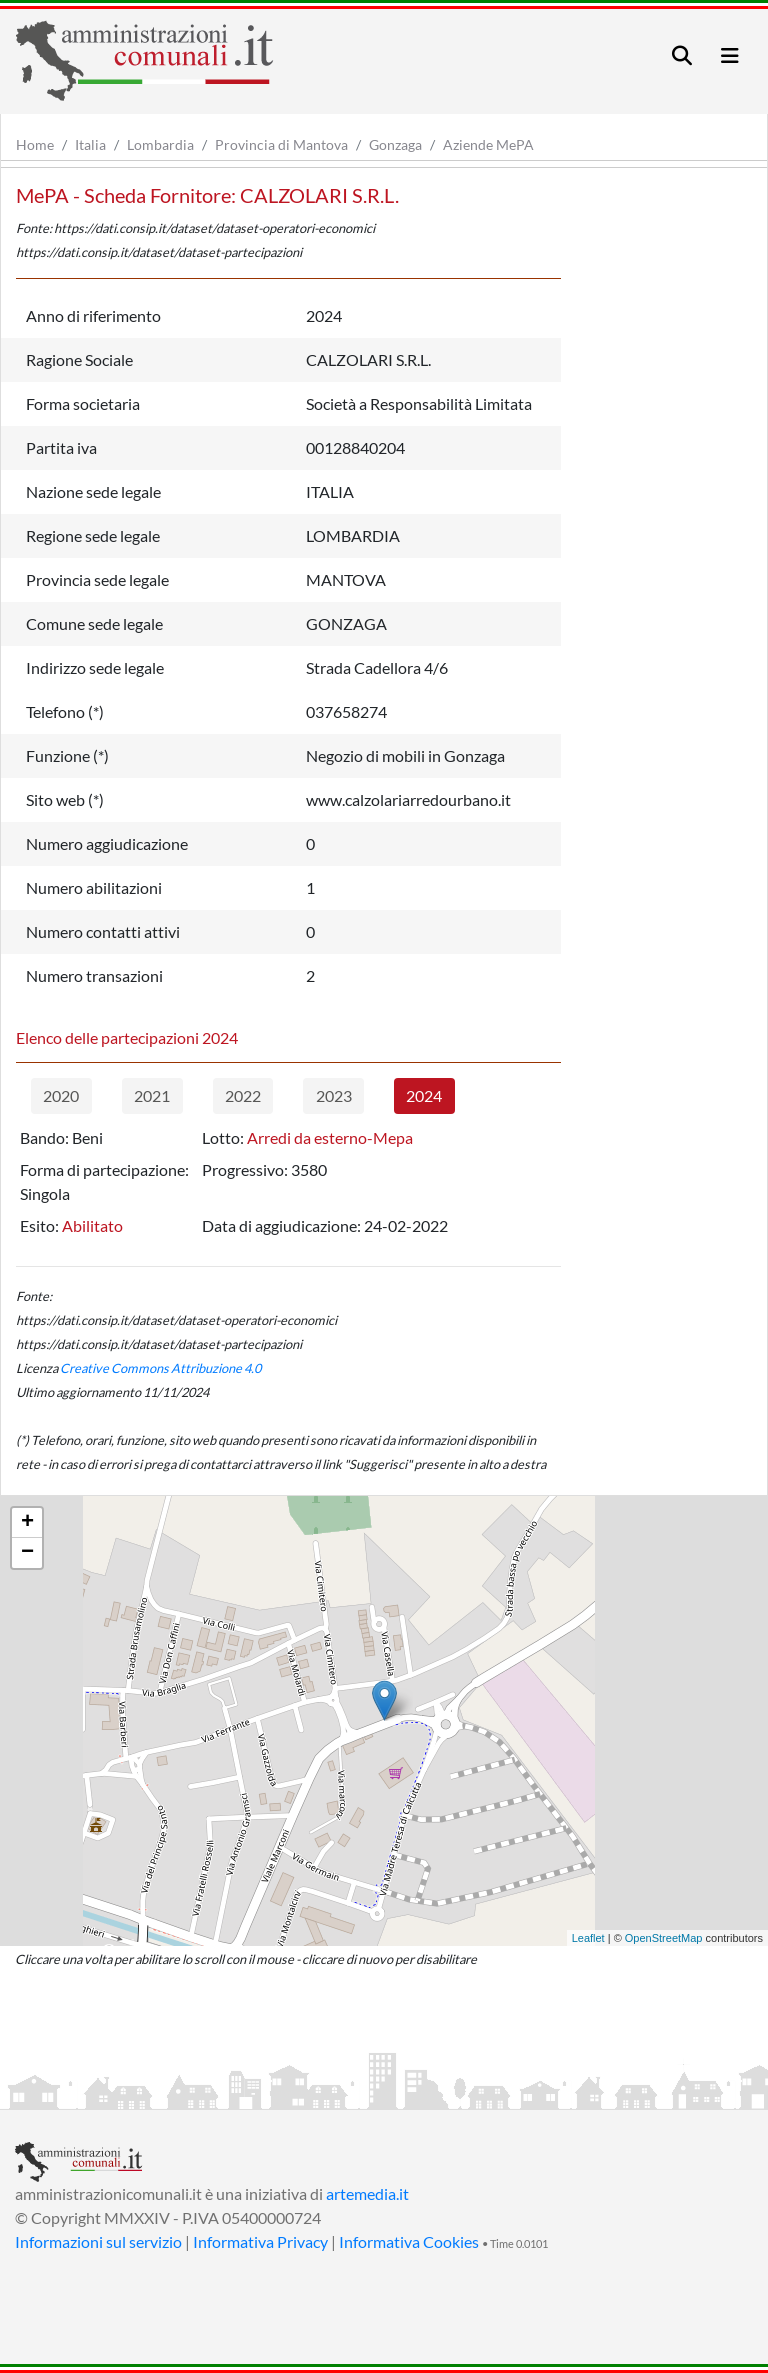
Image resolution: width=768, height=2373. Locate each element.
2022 (243, 1095)
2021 (152, 1095)
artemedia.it (367, 2193)
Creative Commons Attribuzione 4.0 (160, 1368)
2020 (61, 1095)
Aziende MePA (488, 144)
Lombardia (160, 144)
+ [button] (27, 1523)
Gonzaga (395, 144)
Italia (90, 144)
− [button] (27, 1553)
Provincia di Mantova (281, 144)
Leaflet (588, 1938)
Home (35, 144)
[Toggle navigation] (682, 55)
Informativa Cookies (409, 2241)
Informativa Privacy (260, 2241)
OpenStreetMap (664, 1938)
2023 (334, 1095)
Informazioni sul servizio (98, 2241)
